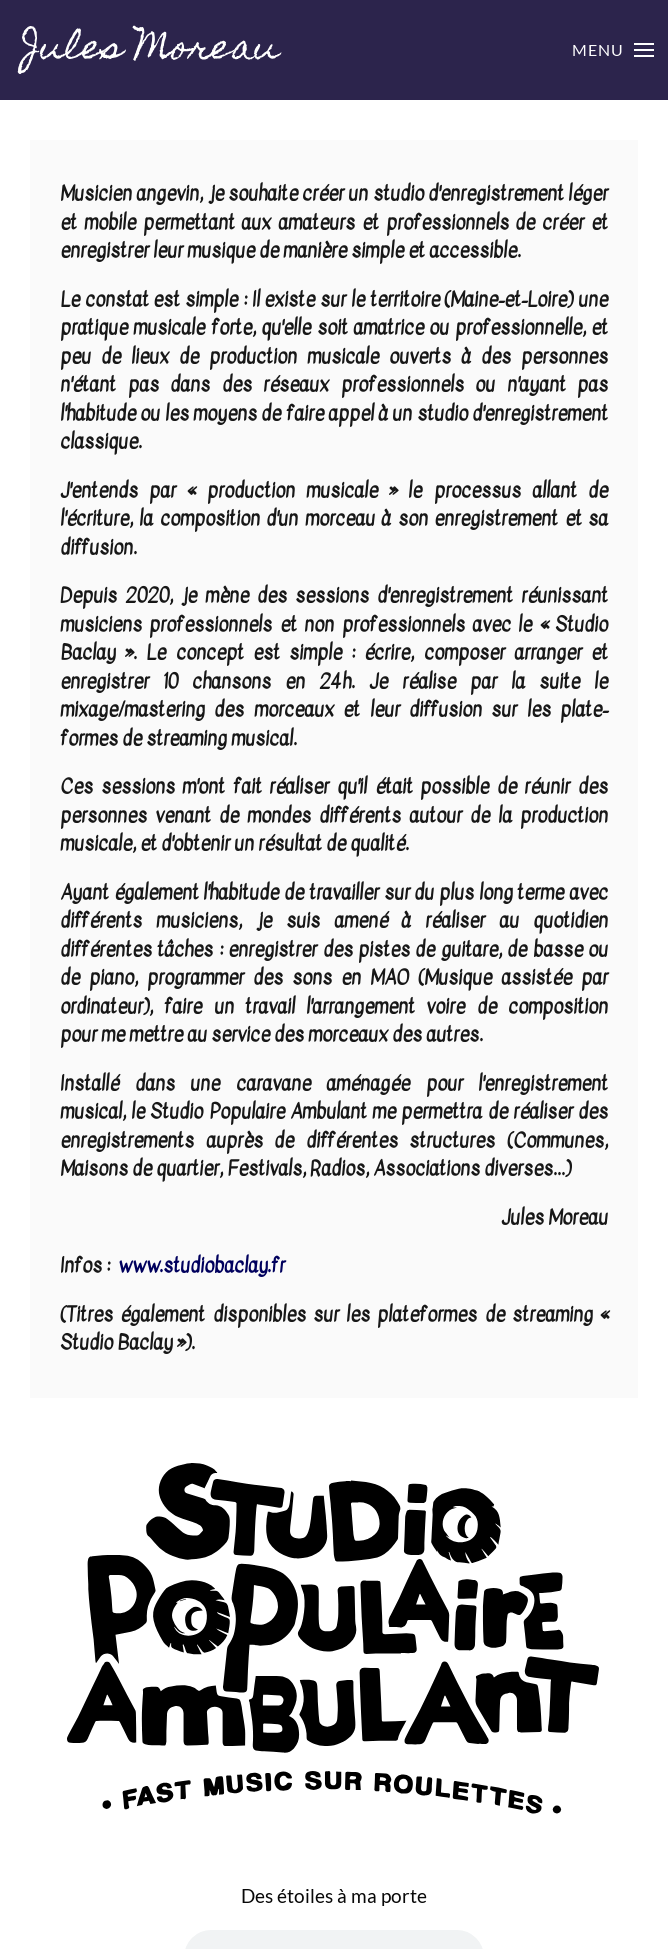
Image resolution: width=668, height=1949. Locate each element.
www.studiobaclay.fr (201, 1266)
